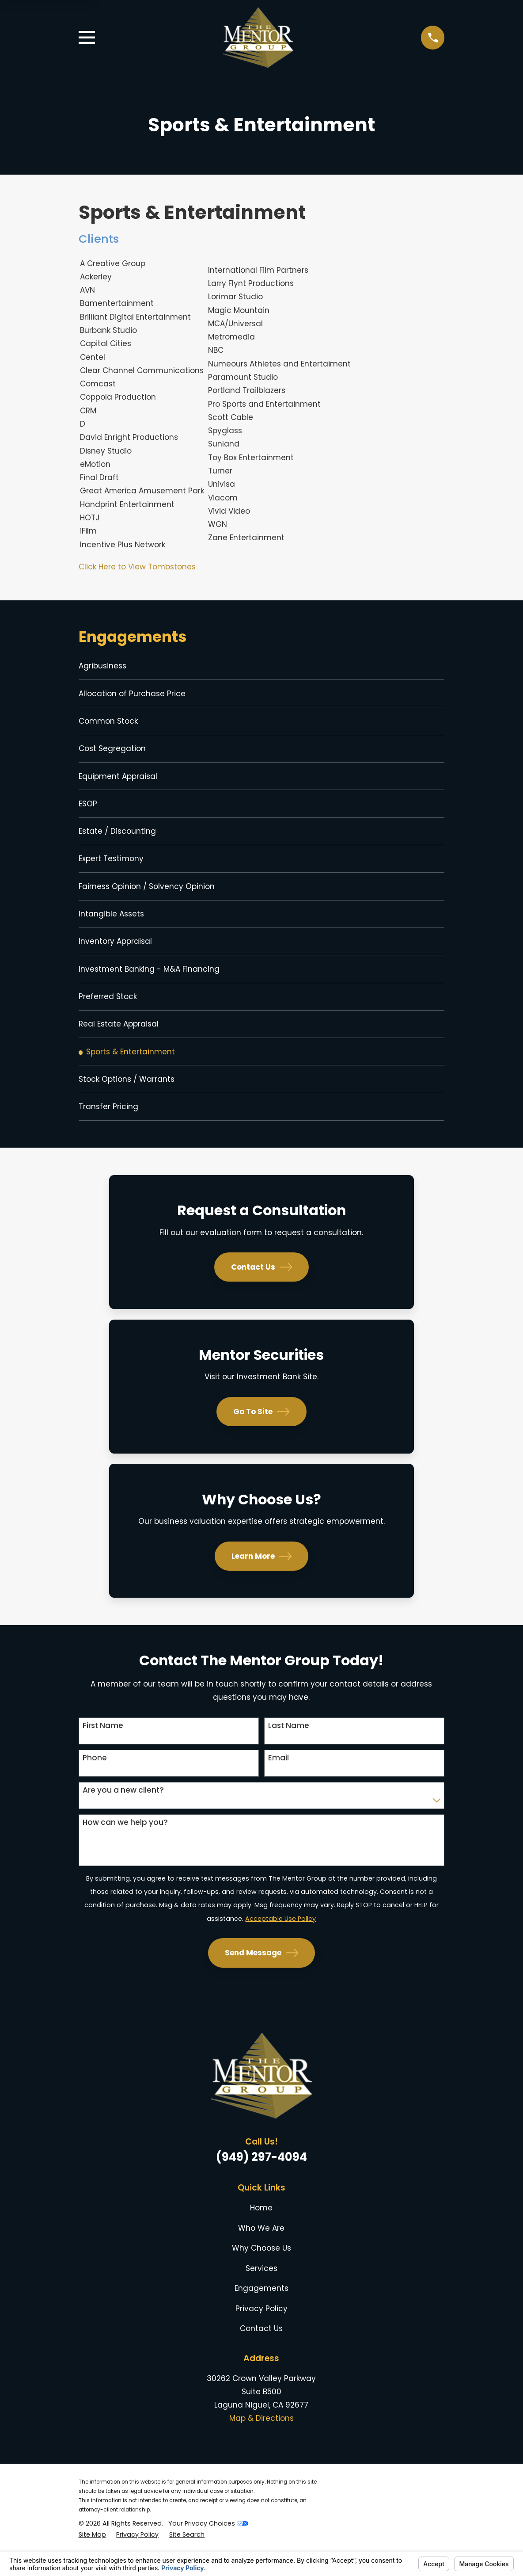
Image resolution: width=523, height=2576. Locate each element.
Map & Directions (261, 2440)
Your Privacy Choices (208, 2545)
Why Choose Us (261, 2270)
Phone (95, 1779)
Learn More (261, 1578)
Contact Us (261, 1289)
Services (261, 2290)
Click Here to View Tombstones (137, 566)
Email (278, 1779)
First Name (103, 1747)
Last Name (288, 1747)
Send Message (262, 1975)
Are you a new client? (123, 1812)
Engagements (261, 2310)
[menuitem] (262, 667)
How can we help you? (125, 1844)
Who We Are (261, 2250)
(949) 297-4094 (261, 2179)
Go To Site (261, 1433)
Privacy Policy (261, 2330)
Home (261, 2230)
